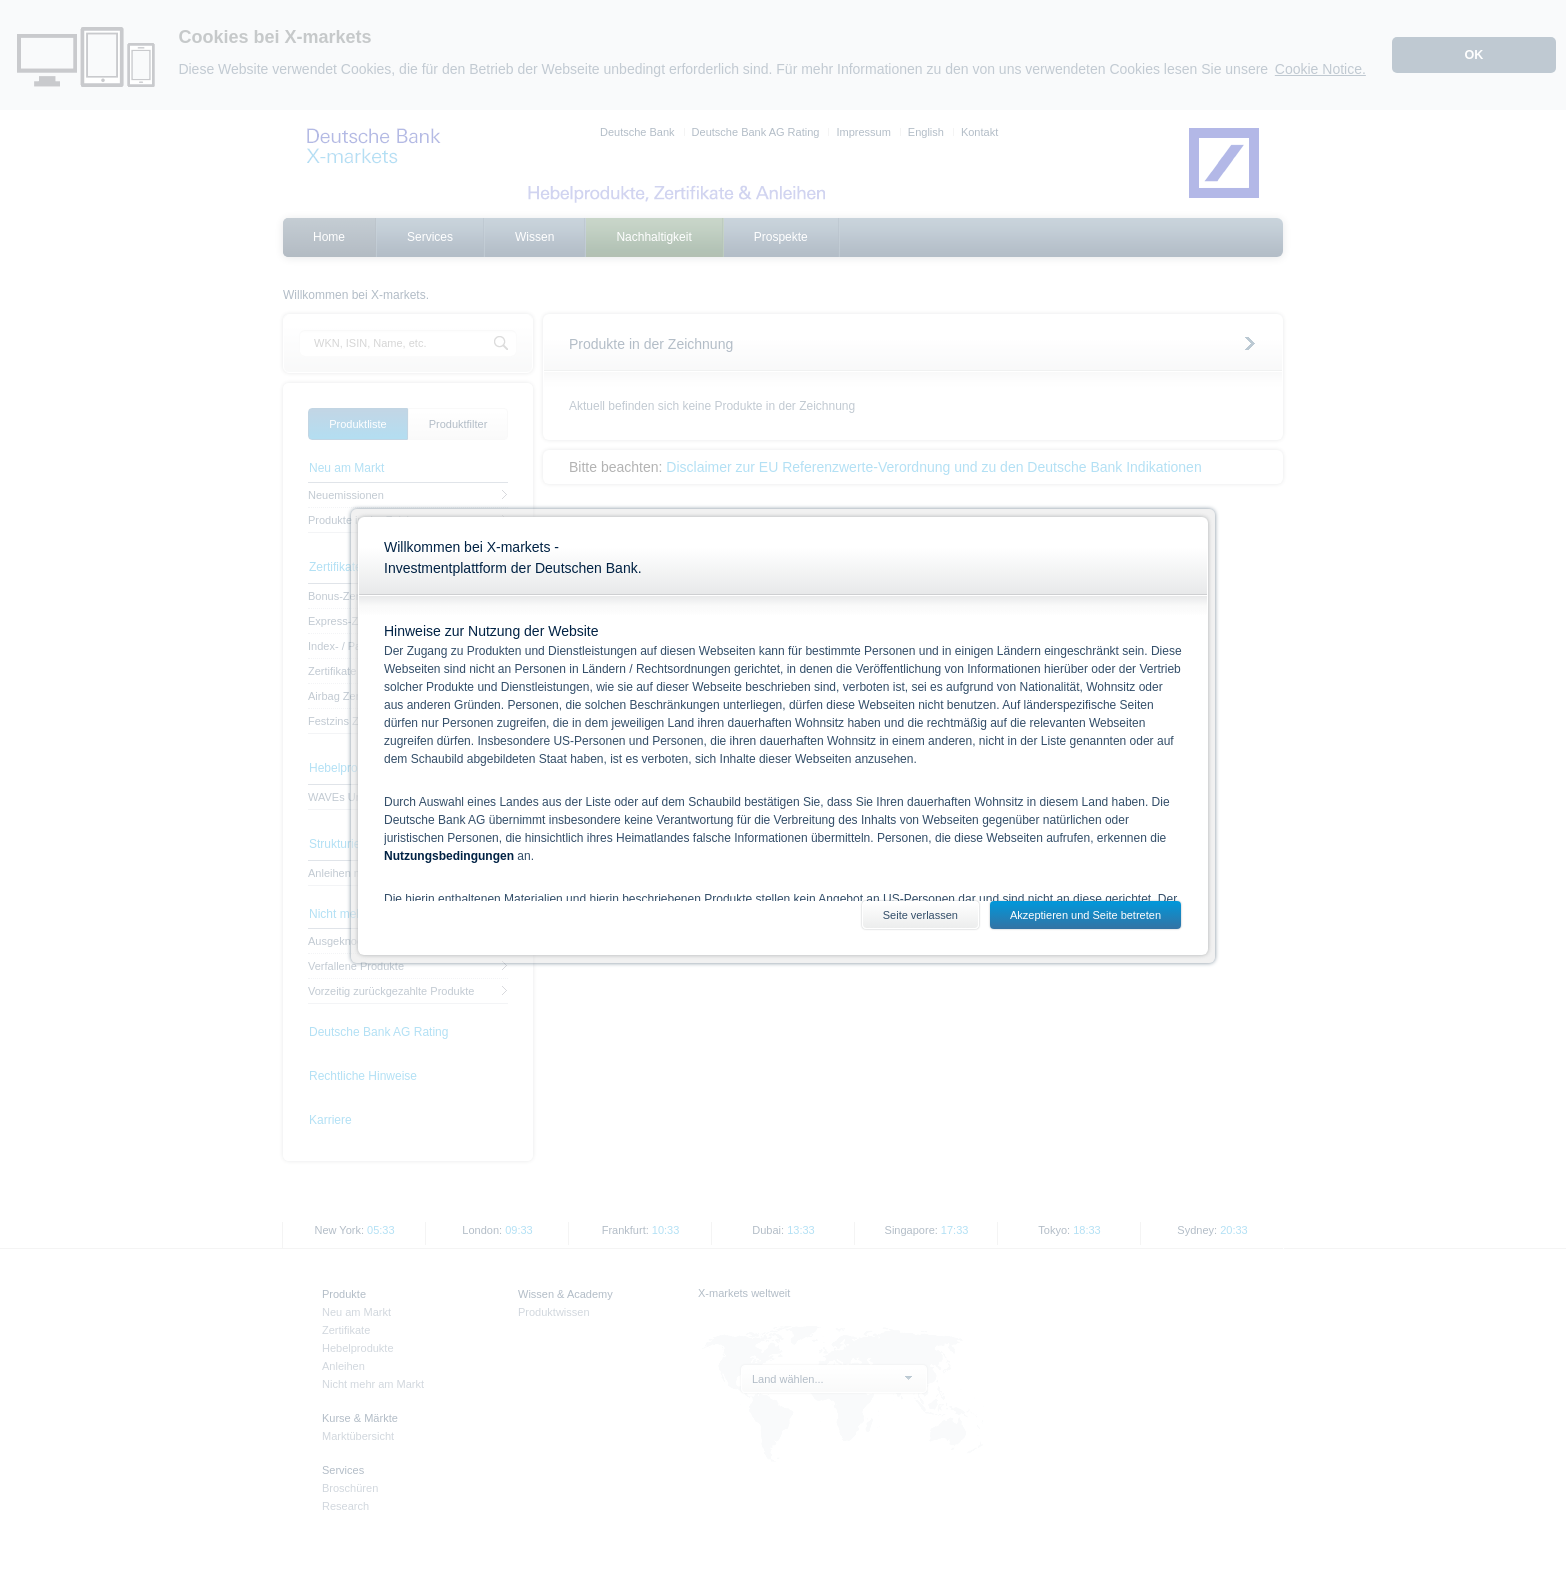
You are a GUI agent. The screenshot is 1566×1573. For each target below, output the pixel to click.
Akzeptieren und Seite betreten (1085, 915)
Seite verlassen (920, 915)
